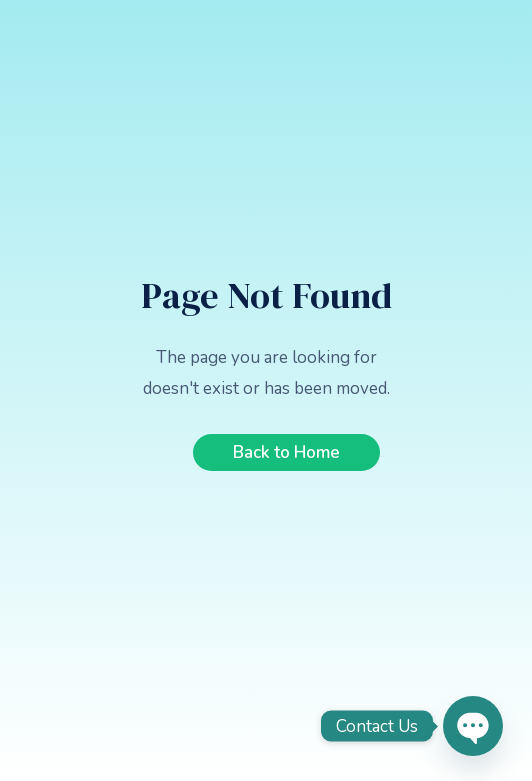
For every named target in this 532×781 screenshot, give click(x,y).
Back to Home (286, 452)
